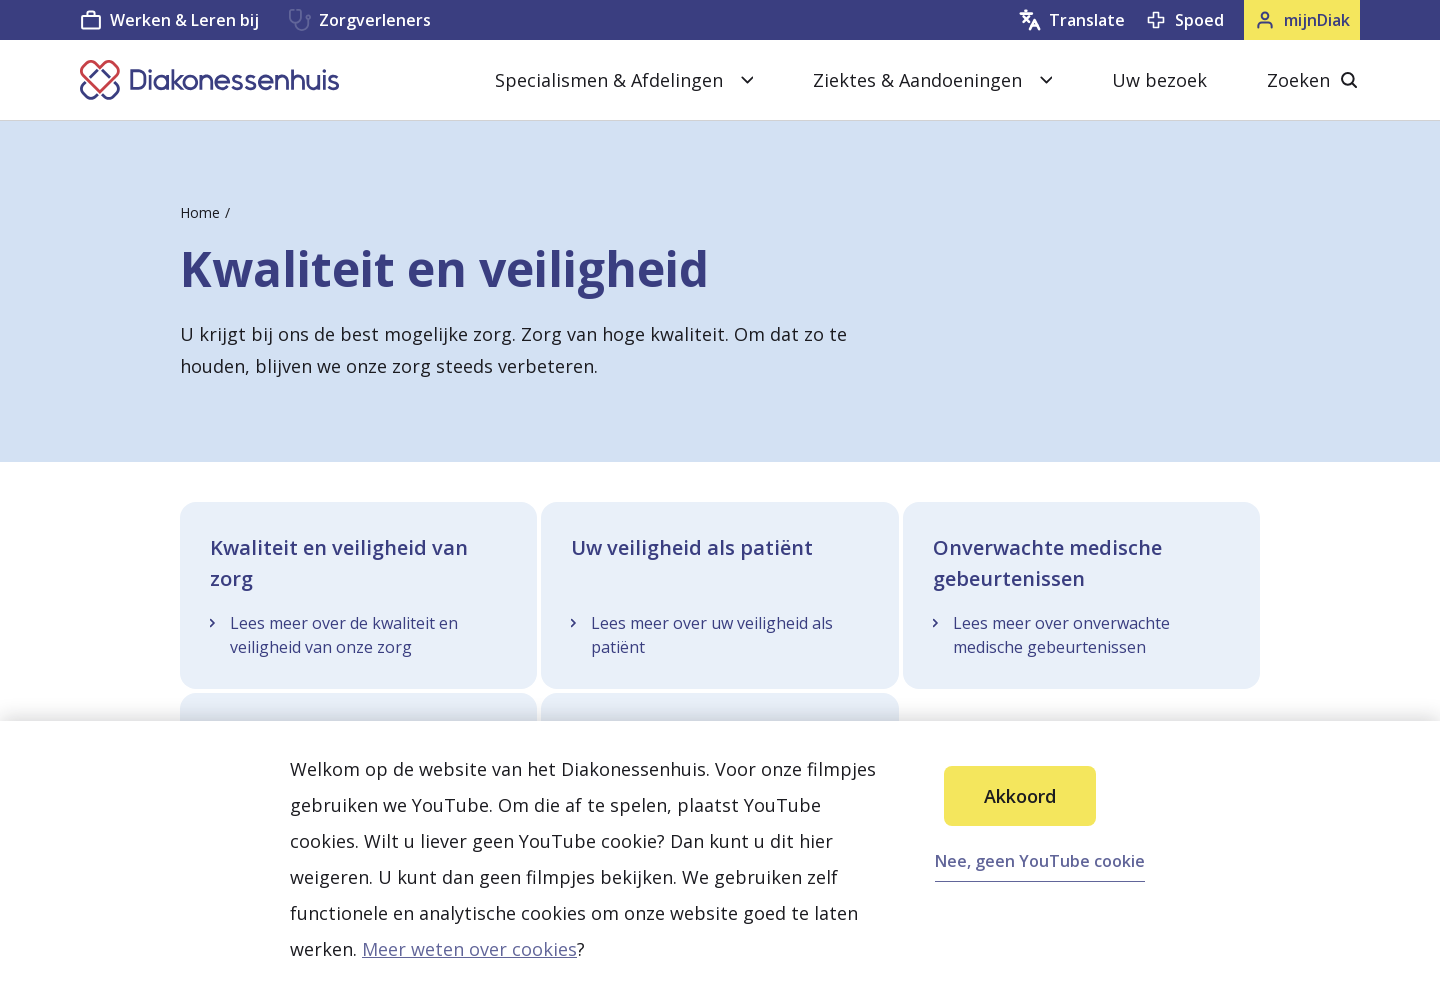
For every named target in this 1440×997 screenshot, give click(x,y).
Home (200, 212)
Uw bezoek (1159, 80)
